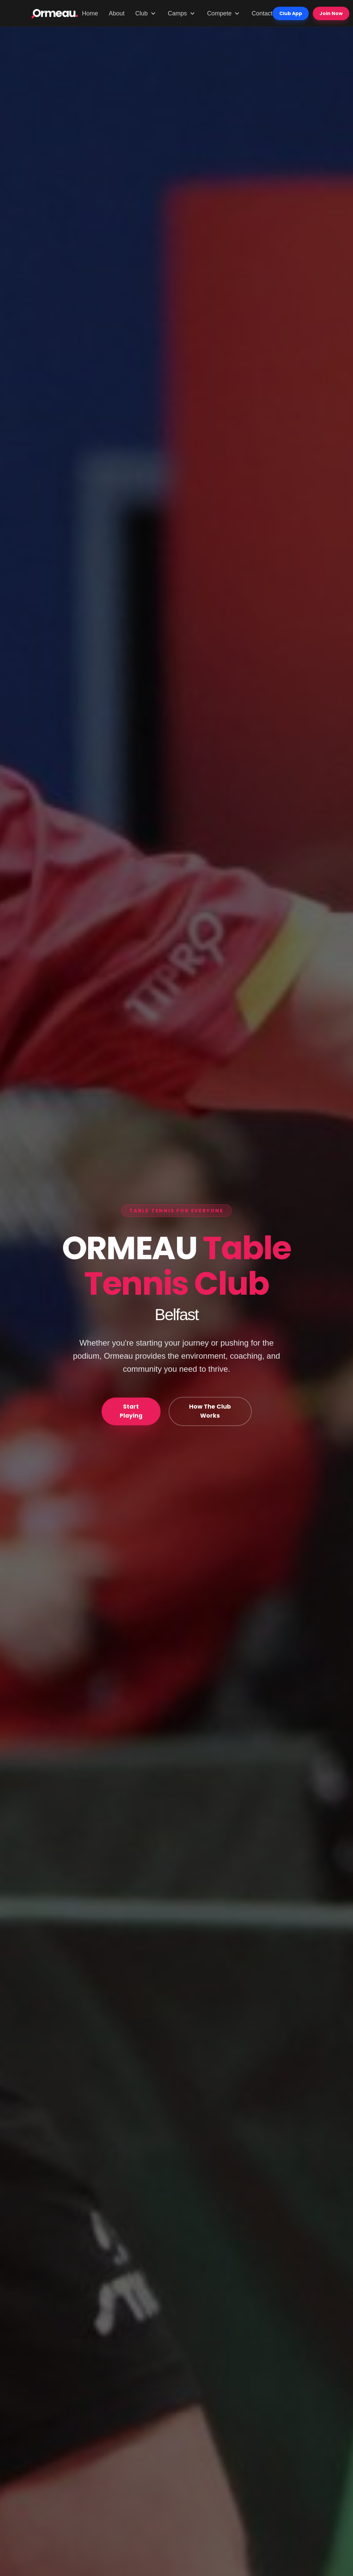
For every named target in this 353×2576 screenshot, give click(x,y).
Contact (262, 13)
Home (90, 13)
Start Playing (131, 1411)
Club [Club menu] (146, 13)
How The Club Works (210, 1411)
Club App (290, 13)
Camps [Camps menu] (182, 13)
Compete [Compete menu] (224, 13)
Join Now (331, 13)
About (117, 13)
